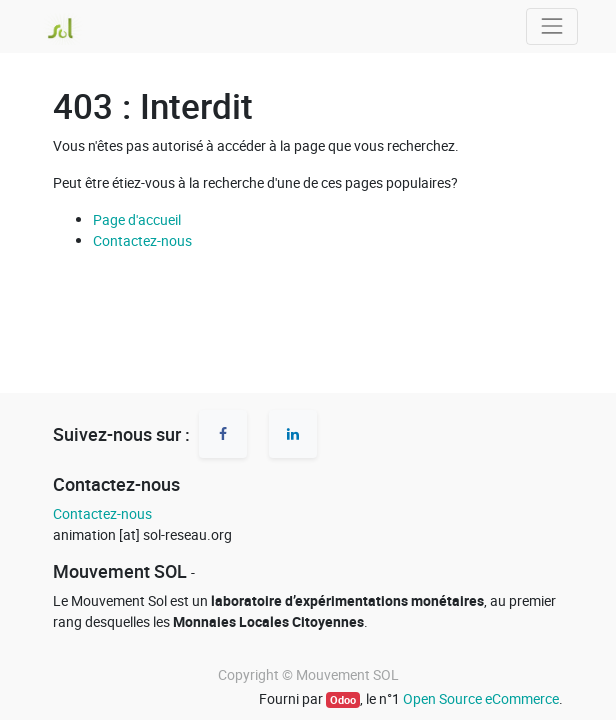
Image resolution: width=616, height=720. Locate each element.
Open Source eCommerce (481, 698)
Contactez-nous (142, 240)
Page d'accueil (137, 219)
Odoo (343, 700)
